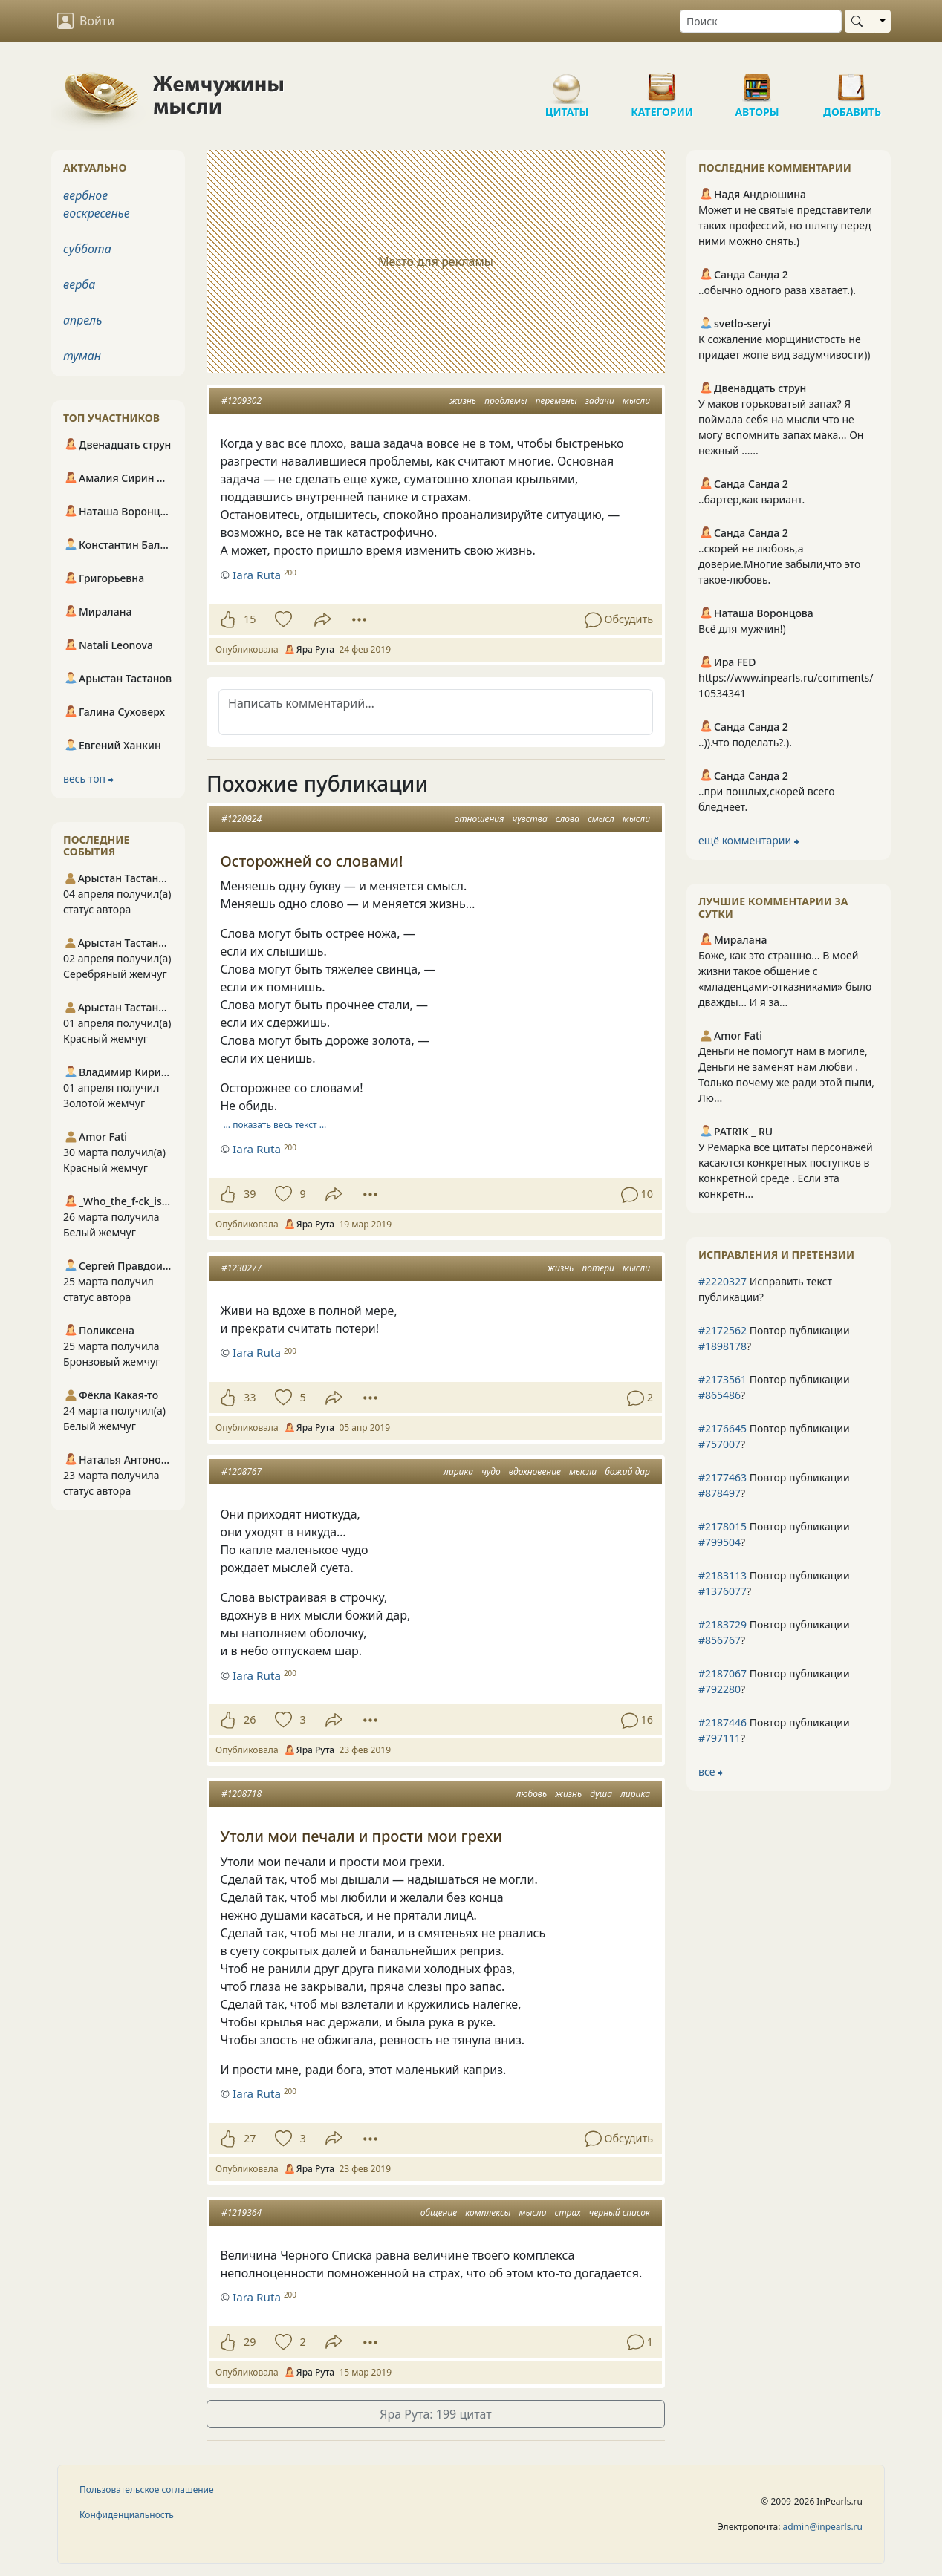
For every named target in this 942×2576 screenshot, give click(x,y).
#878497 (719, 1493)
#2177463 (722, 1477)
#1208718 (241, 1793)
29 (250, 2342)
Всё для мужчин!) (742, 629)
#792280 (719, 1689)
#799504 (719, 1542)
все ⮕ (710, 1771)
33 (250, 1397)
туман (82, 356)
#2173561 (722, 1379)
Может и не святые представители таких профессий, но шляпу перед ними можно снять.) (785, 225)
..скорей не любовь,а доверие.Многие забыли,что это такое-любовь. (779, 564)
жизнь (462, 400)
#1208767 (241, 1471)
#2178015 (722, 1526)
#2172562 (722, 1330)
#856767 (719, 1640)
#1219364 (241, 2212)
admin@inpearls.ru (823, 2526)
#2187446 (722, 1722)
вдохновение (535, 1471)
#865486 (719, 1395)
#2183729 (722, 1624)
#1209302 (241, 400)
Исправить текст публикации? (765, 1289)
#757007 (719, 1444)
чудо (491, 1471)
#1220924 (241, 818)
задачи (599, 400)
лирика (458, 1471)
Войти (85, 21)
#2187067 (722, 1673)
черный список (619, 2212)
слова (567, 818)
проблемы (505, 400)
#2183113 (722, 1575)
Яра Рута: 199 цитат (436, 2414)
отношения (479, 818)
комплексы (487, 2212)
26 (250, 1719)
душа (601, 1793)
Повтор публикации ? (774, 1338)
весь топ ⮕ (88, 779)
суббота (87, 249)
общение (439, 2212)
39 (250, 1194)
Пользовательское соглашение (146, 2489)
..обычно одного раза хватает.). (777, 290)
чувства (529, 818)
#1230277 (241, 1268)
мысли (636, 400)
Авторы (757, 81)
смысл (601, 818)
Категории (662, 81)
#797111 (719, 1738)
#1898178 (722, 1346)
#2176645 (722, 1428)
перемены (556, 400)
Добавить (852, 81)
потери (598, 1268)
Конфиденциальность (126, 2514)
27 (250, 2138)
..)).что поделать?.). (745, 742)
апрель (82, 320)
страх (568, 2212)
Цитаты (566, 81)
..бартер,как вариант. (751, 499)
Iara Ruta (257, 574)
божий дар (627, 1471)
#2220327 (722, 1281)
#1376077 (722, 1591)
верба (79, 284)
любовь (531, 1793)
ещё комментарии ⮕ (748, 840)
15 (250, 619)
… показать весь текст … (275, 1124)
